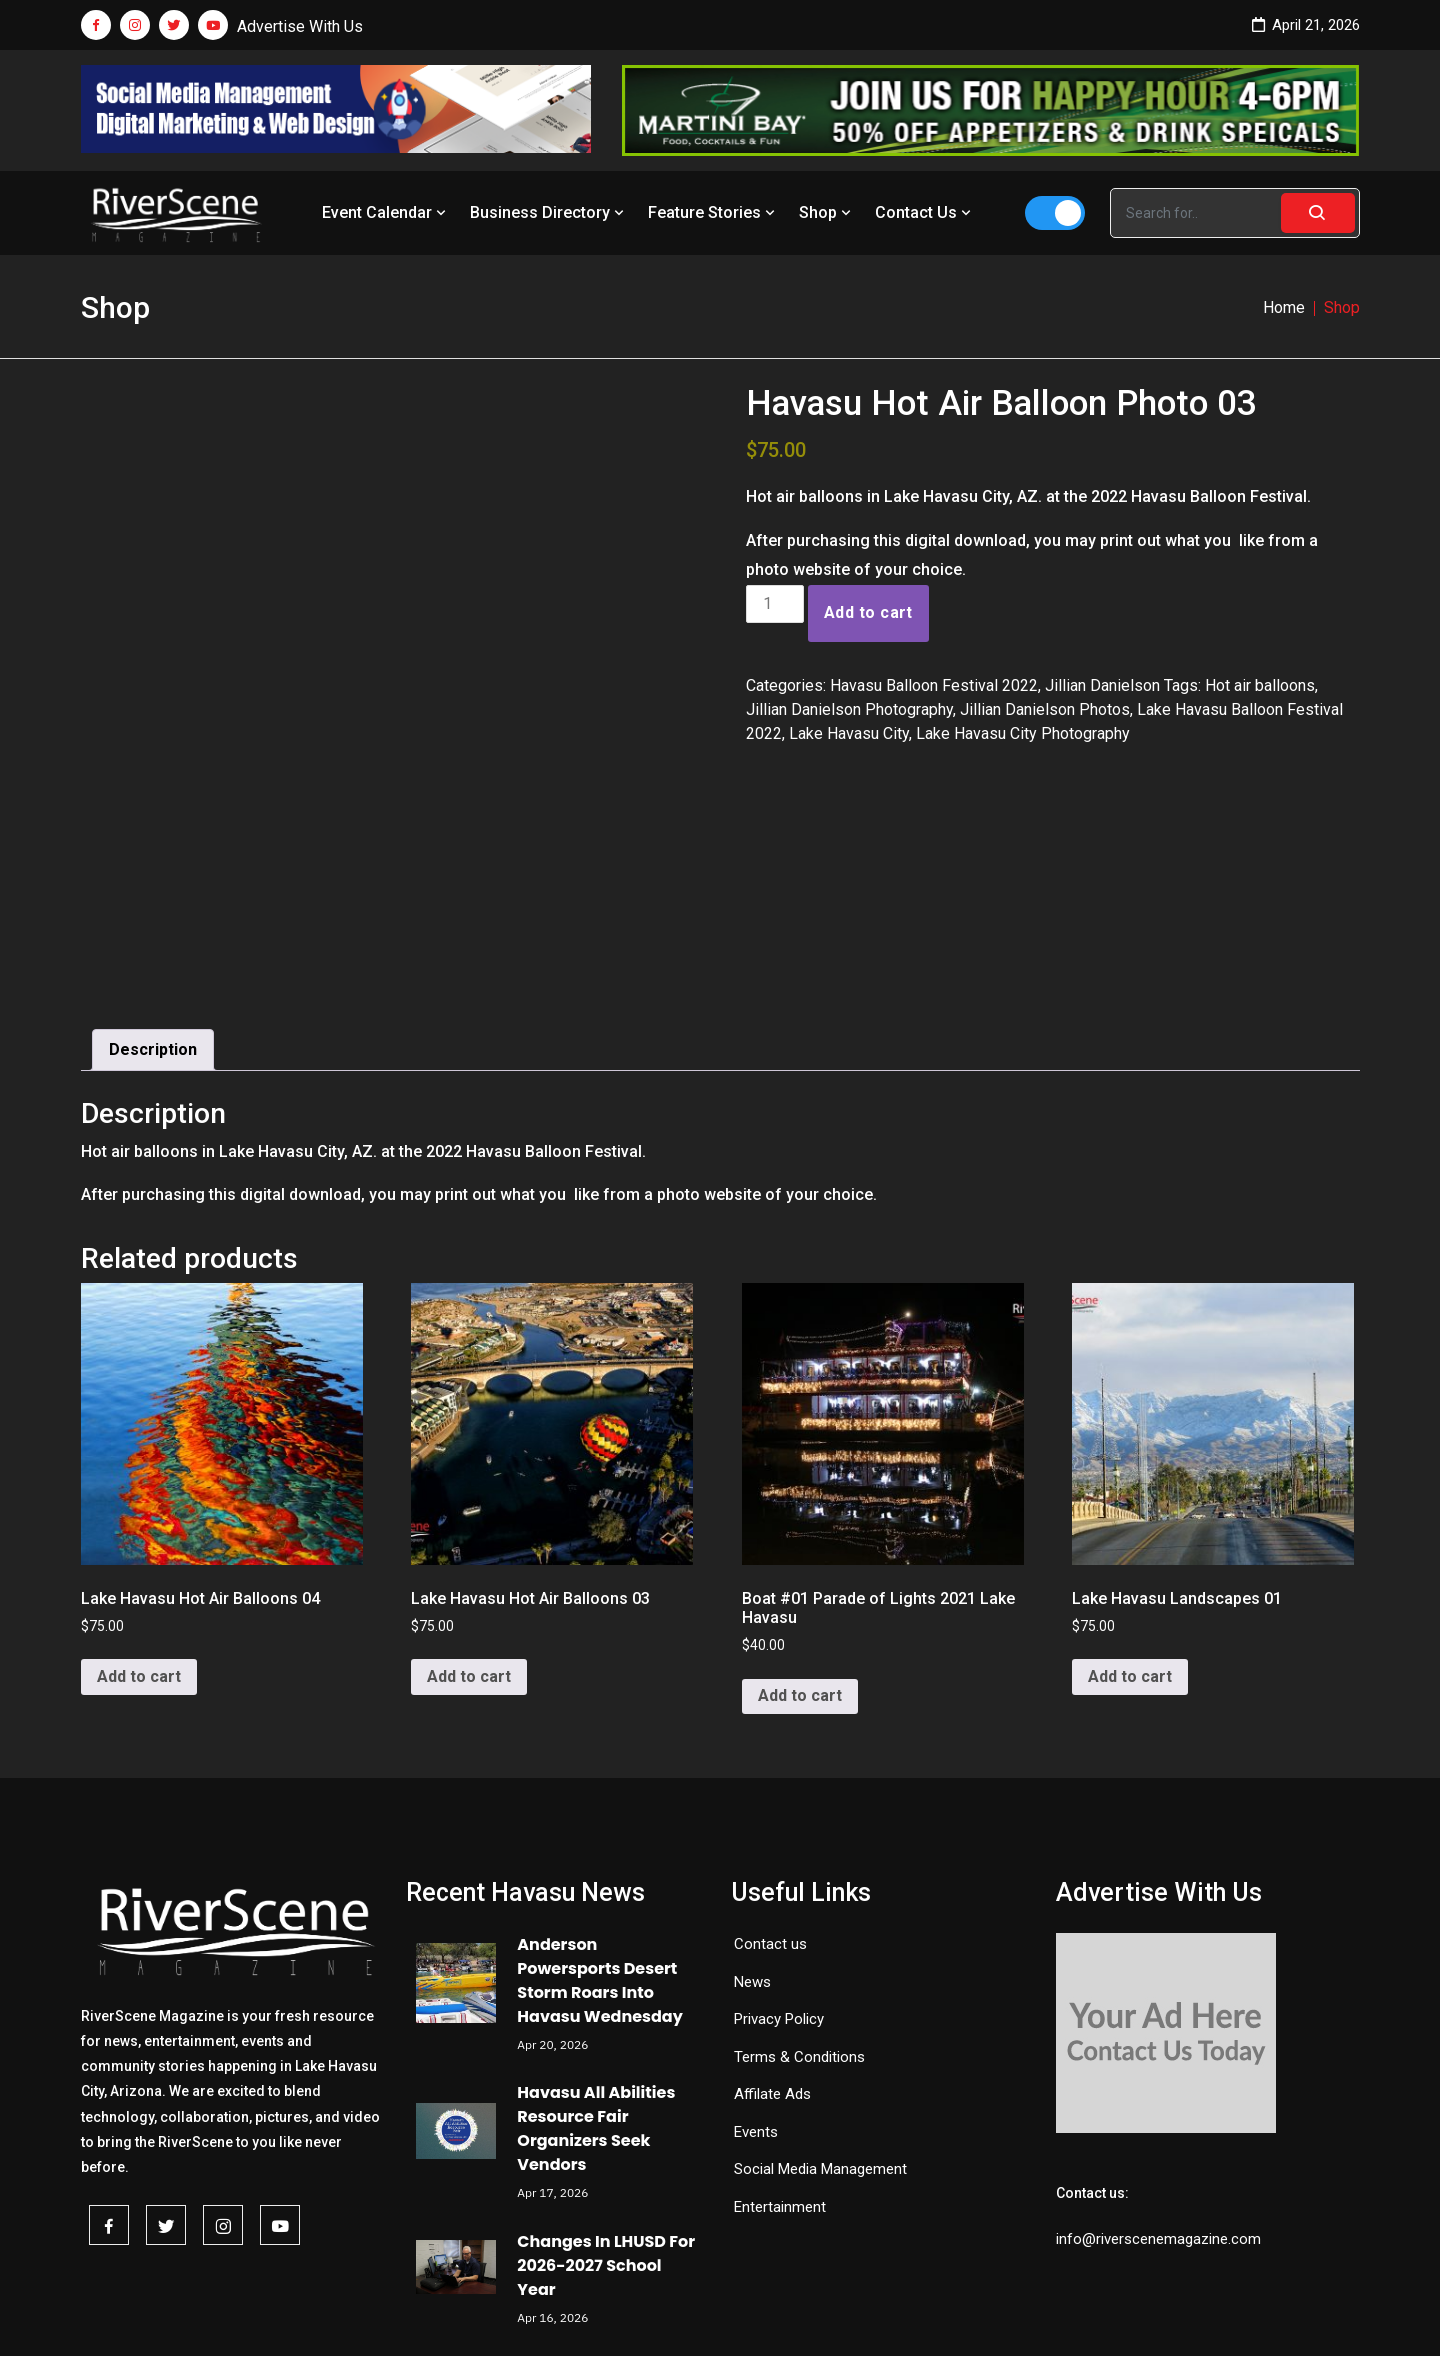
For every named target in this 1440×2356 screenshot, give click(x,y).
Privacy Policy (779, 1835)
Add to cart (868, 612)
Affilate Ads (772, 1910)
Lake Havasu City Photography (1023, 733)
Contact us (770, 1760)
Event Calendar (386, 212)
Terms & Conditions (799, 1872)
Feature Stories (713, 212)
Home (1284, 307)
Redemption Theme (928, 2313)
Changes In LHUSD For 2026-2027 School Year (606, 2080)
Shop (827, 212)
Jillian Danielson (1102, 685)
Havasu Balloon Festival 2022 (934, 685)
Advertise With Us (300, 26)
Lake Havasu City (849, 733)
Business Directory (549, 212)
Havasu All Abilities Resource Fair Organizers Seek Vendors (596, 1944)
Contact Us (925, 212)
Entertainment (780, 2022)
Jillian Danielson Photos (1045, 709)
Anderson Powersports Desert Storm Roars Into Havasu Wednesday (600, 1796)
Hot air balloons (1260, 685)
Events (756, 1947)
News (752, 1797)
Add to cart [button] (139, 1492)
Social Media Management (820, 1985)
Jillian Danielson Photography (849, 709)
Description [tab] (153, 865)
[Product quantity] (775, 604)
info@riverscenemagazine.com (1158, 2055)
